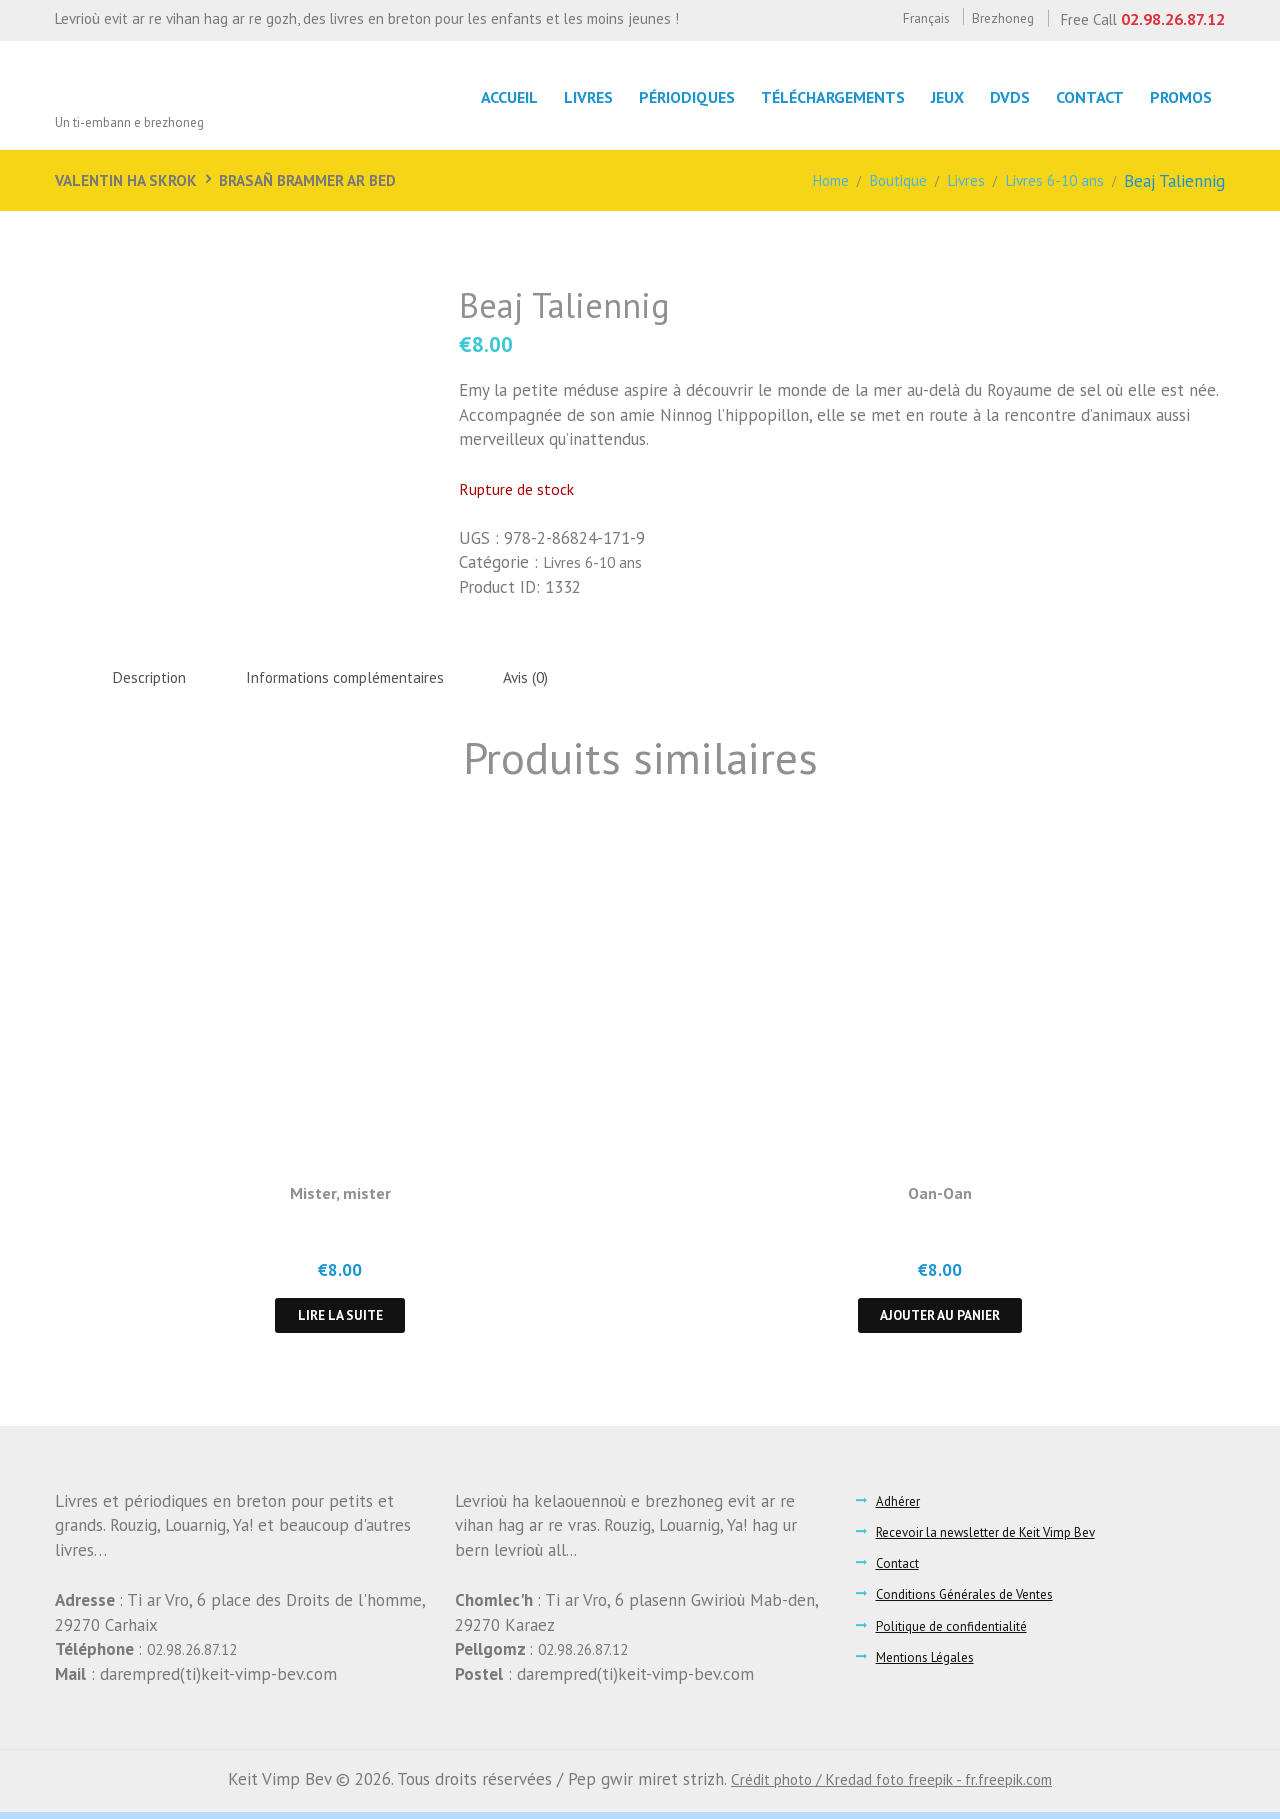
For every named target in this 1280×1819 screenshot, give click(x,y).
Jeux (937, 97)
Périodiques (671, 97)
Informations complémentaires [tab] (374, 678)
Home (805, 181)
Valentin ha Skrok (132, 180)
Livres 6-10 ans (1049, 181)
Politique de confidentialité (958, 1632)
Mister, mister (340, 1195)
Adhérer (901, 1507)
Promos (1180, 97)
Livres (952, 181)
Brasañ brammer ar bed (328, 180)
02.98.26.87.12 (1168, 18)
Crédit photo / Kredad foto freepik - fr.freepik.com (891, 1785)
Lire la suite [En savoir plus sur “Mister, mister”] (340, 1320)
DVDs (1003, 97)
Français (902, 18)
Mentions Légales (929, 1663)
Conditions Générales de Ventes (974, 1601)
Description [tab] (156, 678)
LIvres (569, 97)
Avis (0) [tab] (577, 678)
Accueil (487, 97)
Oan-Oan (940, 1195)
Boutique (879, 181)
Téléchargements (820, 97)
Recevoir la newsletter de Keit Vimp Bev (998, 1538)
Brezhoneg (990, 18)
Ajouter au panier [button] (940, 1320)
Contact (1086, 97)
